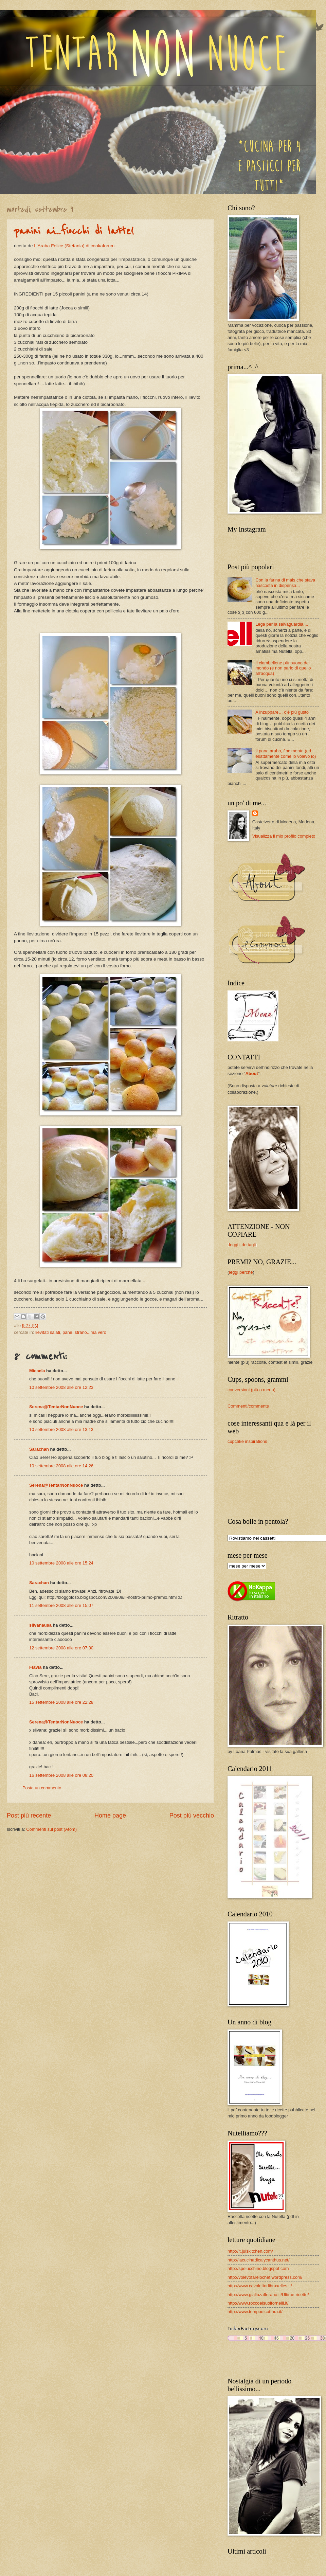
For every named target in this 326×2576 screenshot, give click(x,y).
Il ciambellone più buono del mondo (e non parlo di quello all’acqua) (283, 668)
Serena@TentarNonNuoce (56, 1406)
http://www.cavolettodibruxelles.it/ (260, 2285)
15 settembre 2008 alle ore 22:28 (61, 1702)
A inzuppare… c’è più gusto (282, 712)
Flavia (35, 1667)
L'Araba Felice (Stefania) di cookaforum (74, 245)
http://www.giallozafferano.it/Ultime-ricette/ (268, 2294)
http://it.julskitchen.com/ (250, 2251)
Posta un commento (41, 1787)
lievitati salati (47, 1332)
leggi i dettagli (242, 1244)
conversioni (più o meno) (251, 1389)
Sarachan (39, 1449)
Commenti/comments (248, 1406)
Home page (110, 1815)
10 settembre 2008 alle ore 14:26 (61, 1465)
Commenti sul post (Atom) (51, 1829)
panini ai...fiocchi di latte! (74, 231)
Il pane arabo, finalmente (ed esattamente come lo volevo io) (285, 753)
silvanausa (40, 1625)
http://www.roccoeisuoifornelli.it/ (258, 2303)
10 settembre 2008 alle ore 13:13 (61, 1429)
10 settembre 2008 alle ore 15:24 (61, 1563)
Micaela (37, 1370)
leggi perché (241, 1272)
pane (67, 1332)
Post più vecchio (191, 1815)
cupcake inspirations (247, 1441)
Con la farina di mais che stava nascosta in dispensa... (285, 582)
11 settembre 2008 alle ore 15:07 (61, 1605)
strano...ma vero (90, 1332)
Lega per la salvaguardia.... (281, 624)
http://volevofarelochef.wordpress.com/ (265, 2277)
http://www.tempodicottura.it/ (255, 2311)
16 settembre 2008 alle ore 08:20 (61, 1775)
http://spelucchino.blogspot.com (258, 2268)
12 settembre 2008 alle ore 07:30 (61, 1647)
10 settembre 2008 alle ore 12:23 (61, 1387)
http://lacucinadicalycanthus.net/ (259, 2259)
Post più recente (29, 1815)
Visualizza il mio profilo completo (283, 836)
